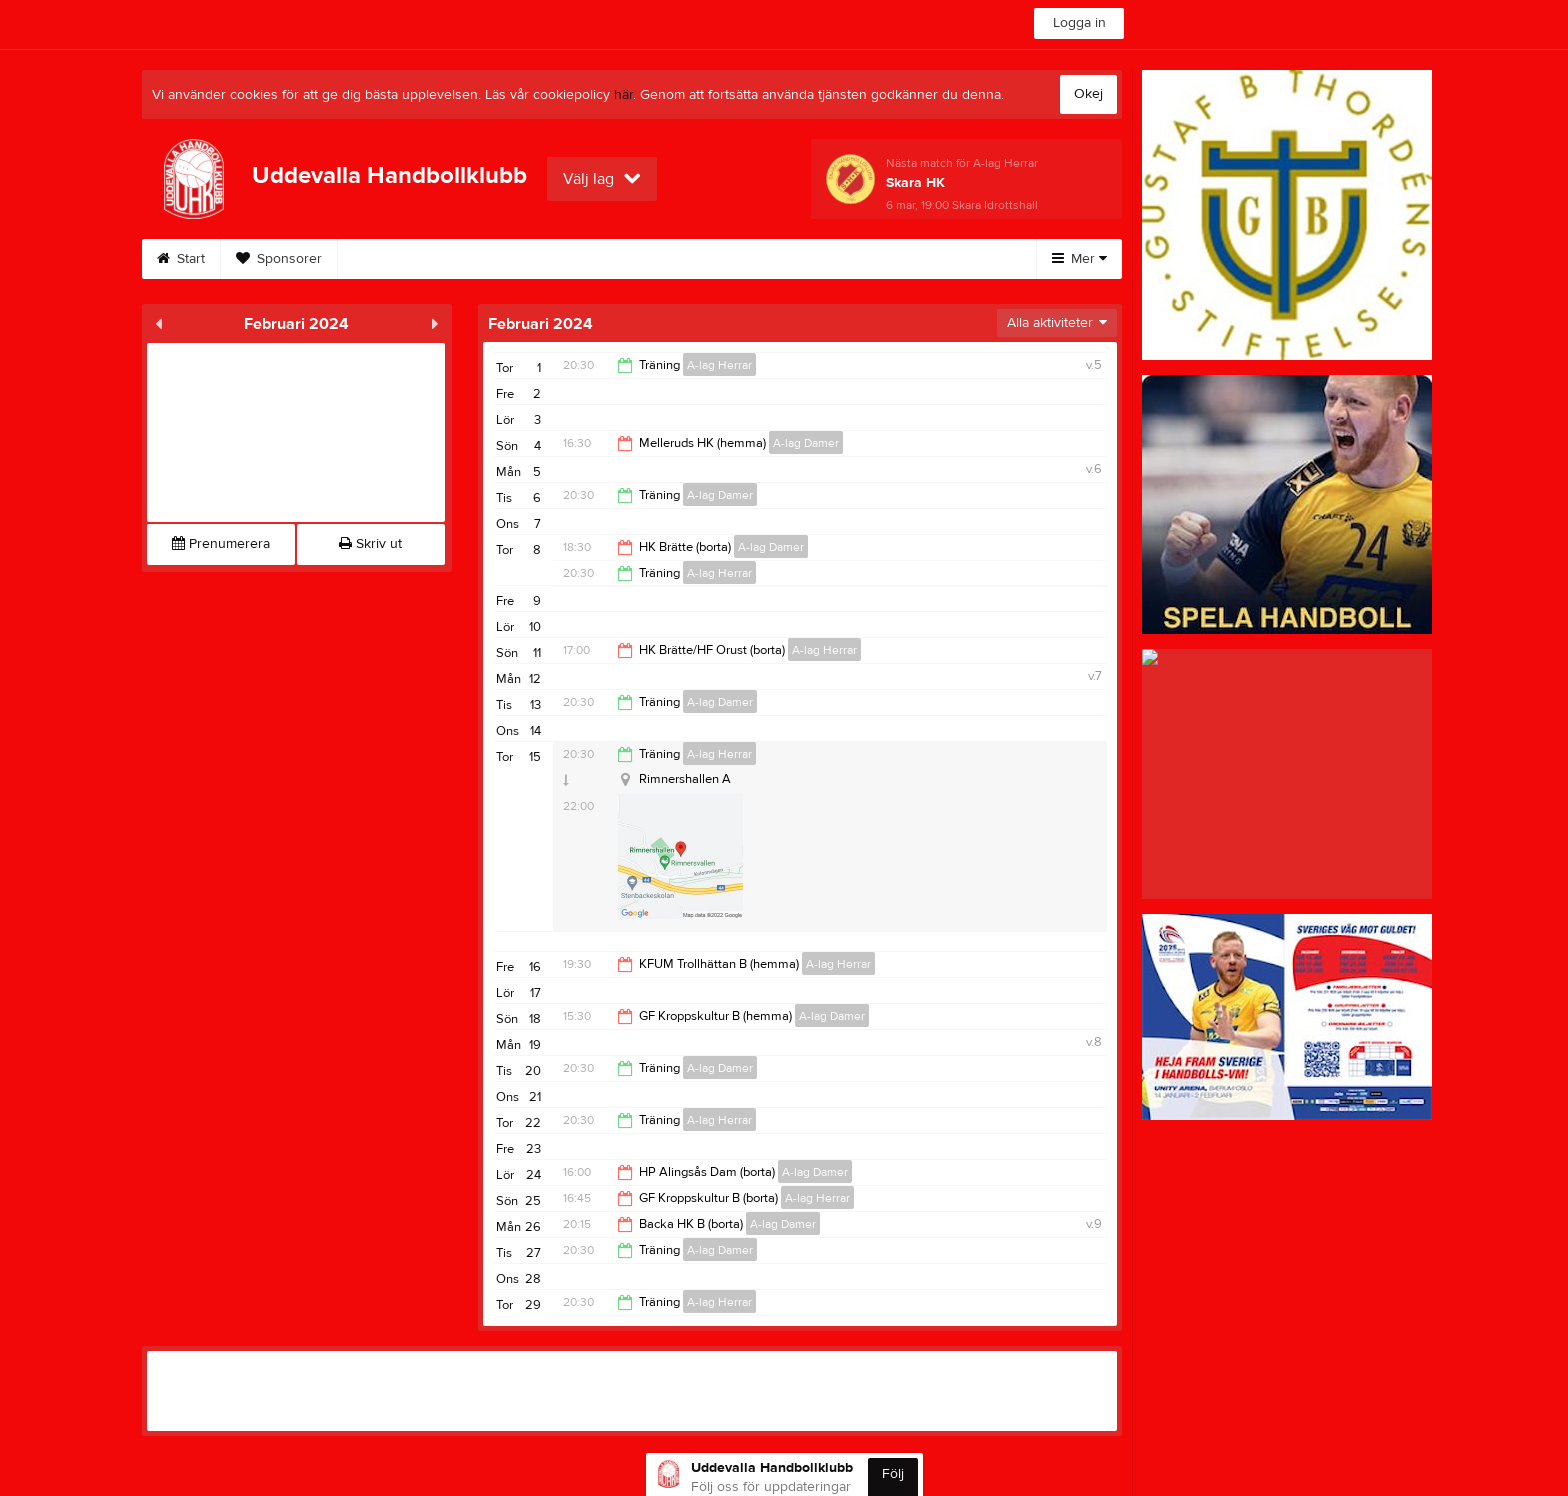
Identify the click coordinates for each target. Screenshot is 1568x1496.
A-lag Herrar (719, 365)
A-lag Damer (806, 443)
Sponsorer (279, 259)
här (623, 95)
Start (181, 259)
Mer (1079, 259)
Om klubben (400, 259)
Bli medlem (715, 259)
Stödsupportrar (844, 259)
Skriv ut (370, 544)
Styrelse (512, 259)
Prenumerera (221, 544)
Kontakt (609, 259)
